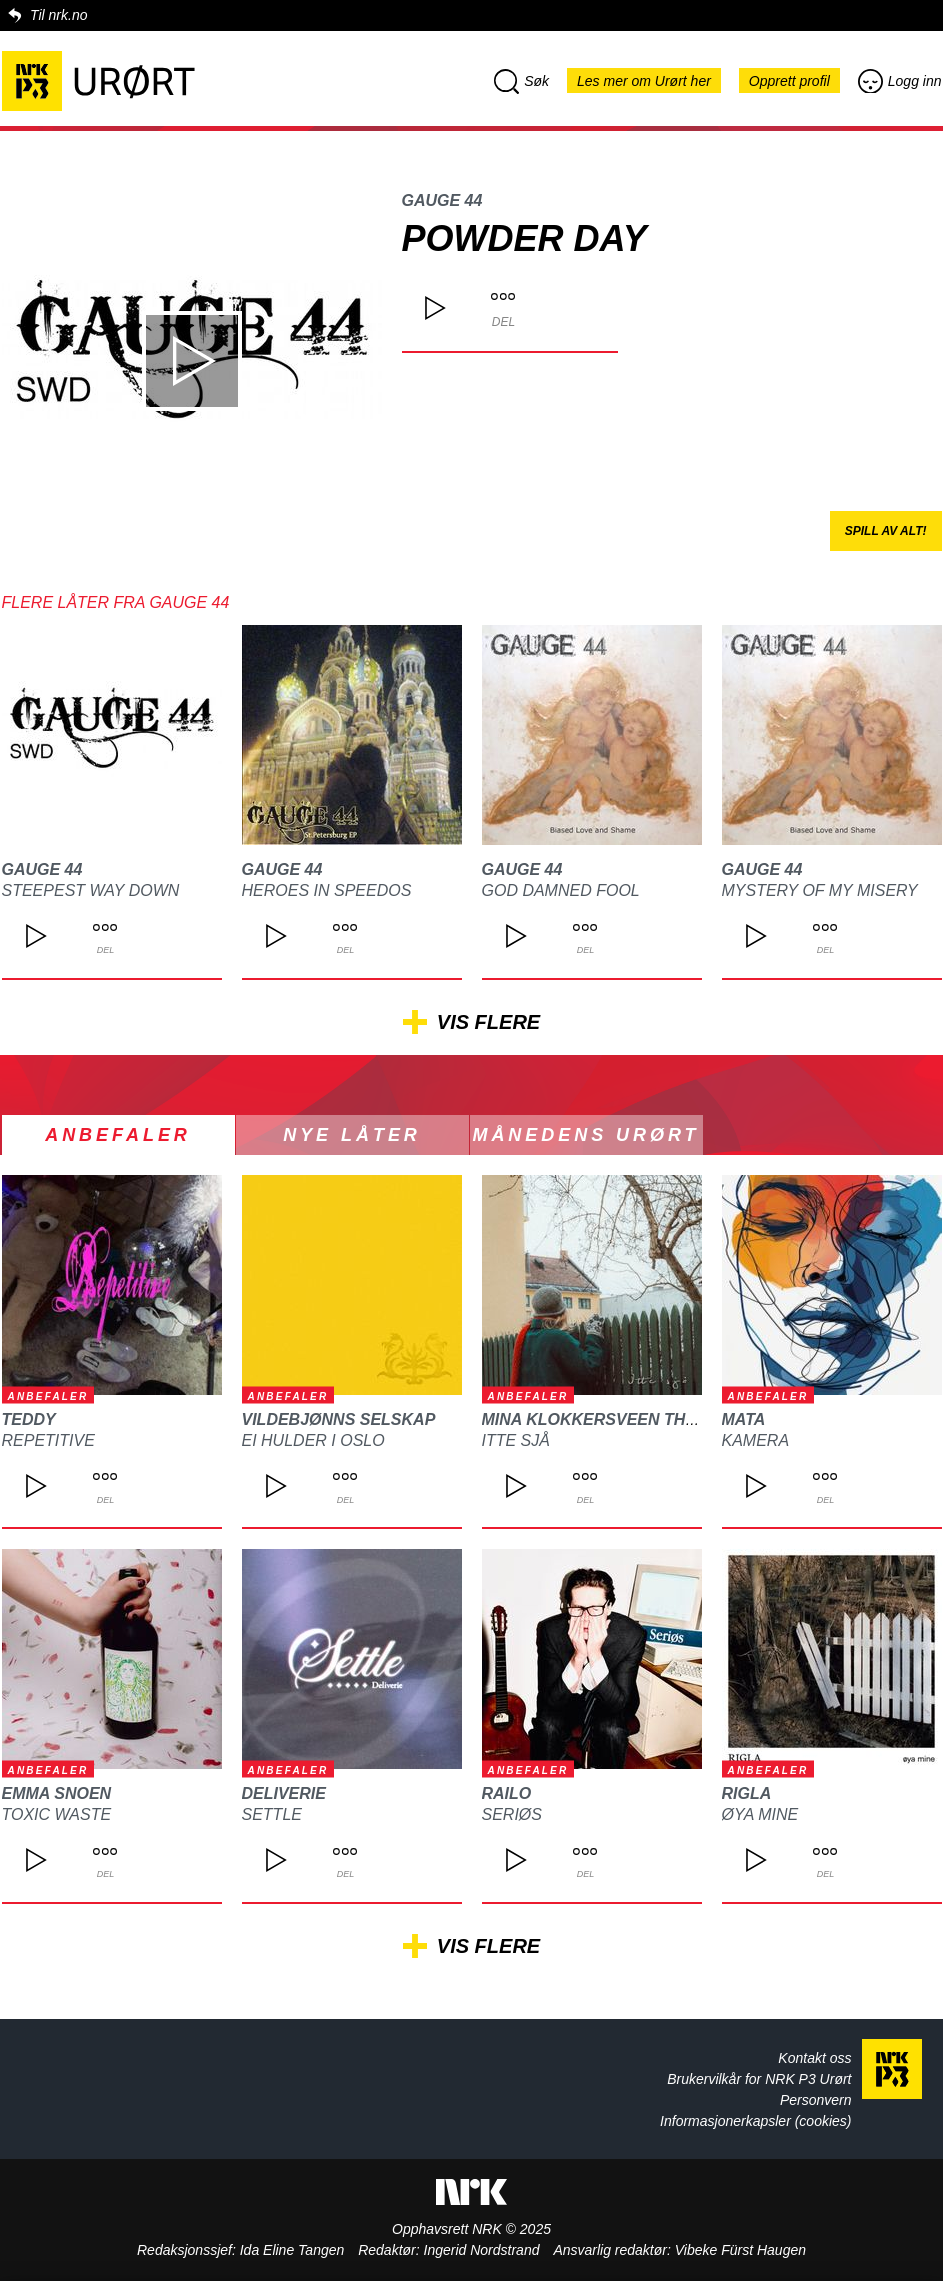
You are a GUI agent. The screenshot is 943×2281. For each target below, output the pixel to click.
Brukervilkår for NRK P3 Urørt (759, 2079)
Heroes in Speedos (327, 890)
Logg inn (900, 81)
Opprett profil (789, 81)
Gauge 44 (442, 200)
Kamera (756, 1440)
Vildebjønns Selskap (339, 1419)
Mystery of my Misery (820, 890)
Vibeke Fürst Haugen (740, 2250)
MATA (744, 1419)
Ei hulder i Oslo (313, 1440)
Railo (507, 1793)
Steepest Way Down (91, 890)
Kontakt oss (814, 2058)
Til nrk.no (58, 15)
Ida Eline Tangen (292, 2250)
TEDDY (29, 1419)
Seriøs (512, 1814)
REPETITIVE (48, 1440)
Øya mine (760, 1814)
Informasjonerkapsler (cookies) (755, 2121)
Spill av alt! (886, 531)
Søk (521, 81)
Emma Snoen (57, 1793)
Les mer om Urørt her (644, 81)
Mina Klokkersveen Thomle (607, 1419)
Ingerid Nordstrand (482, 2250)
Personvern (816, 2100)
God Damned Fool (561, 890)
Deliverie (284, 1793)
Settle (272, 1814)
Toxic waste (57, 1814)
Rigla (747, 1793)
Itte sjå (516, 1440)
